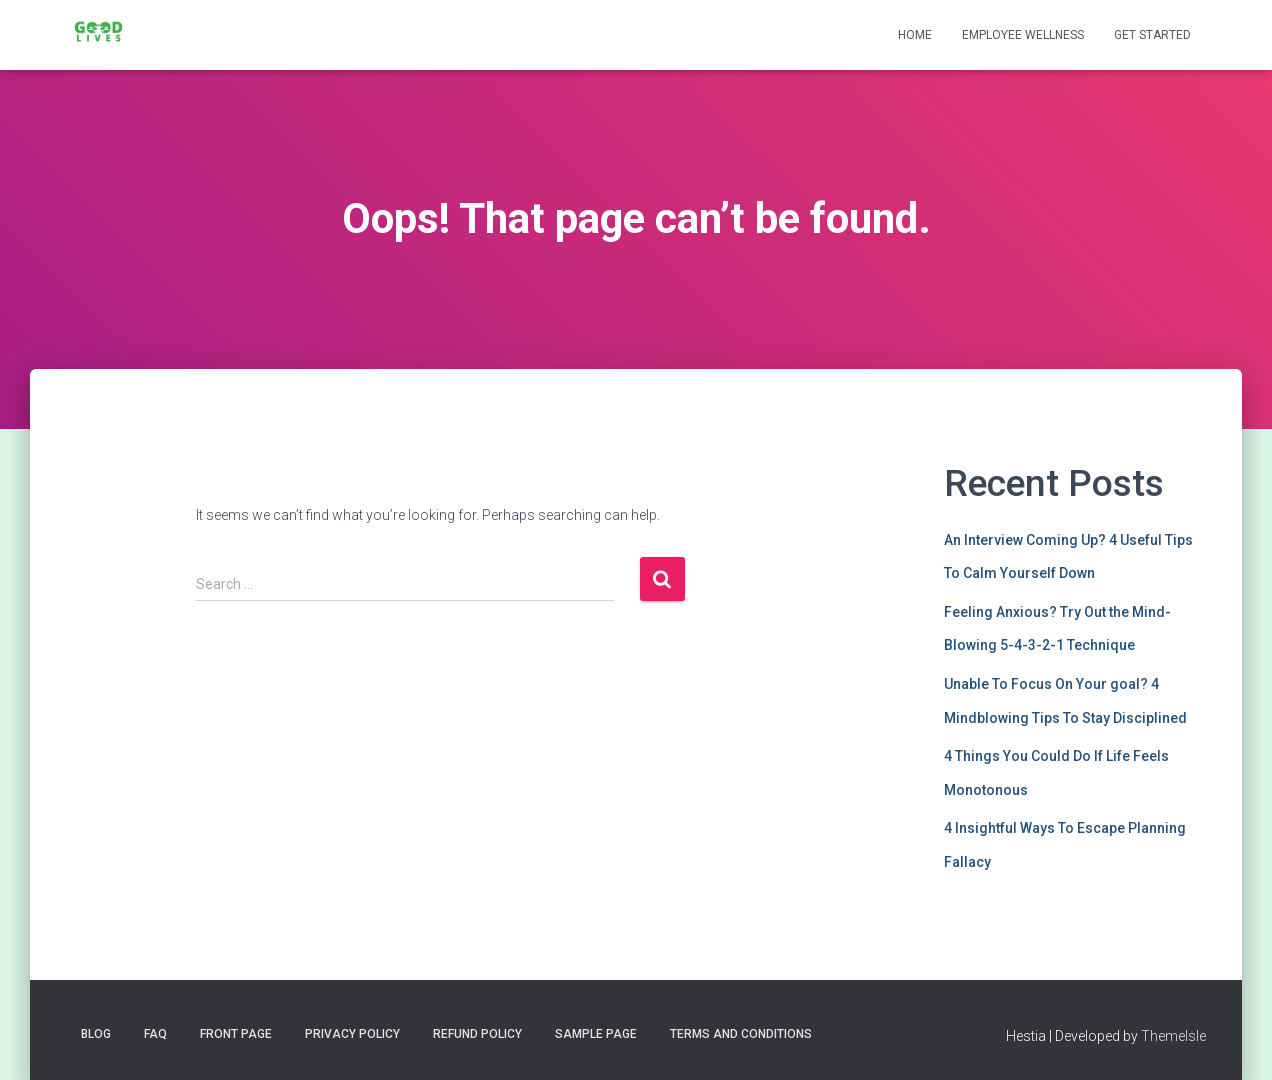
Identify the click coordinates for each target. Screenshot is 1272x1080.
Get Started (1152, 35)
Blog (96, 1034)
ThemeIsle (1173, 1036)
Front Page (236, 1034)
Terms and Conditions (741, 1034)
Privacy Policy (352, 1034)
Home (915, 35)
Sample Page (596, 1034)
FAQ (155, 1034)
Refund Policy (477, 1034)
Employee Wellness (1023, 35)
